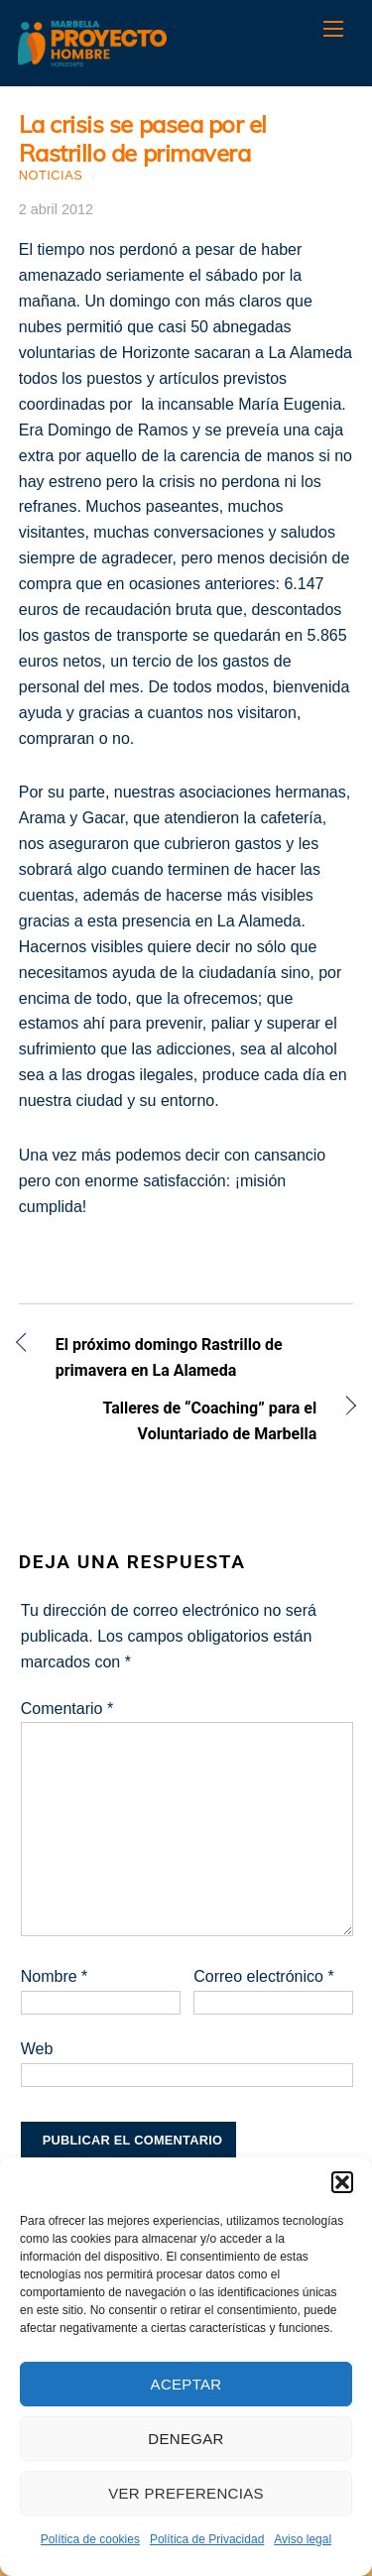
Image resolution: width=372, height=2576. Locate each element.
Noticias (51, 175)
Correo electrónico (263, 1976)
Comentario (67, 1708)
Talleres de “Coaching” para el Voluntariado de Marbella (168, 1421)
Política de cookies (90, 2539)
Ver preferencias (186, 2493)
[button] (342, 2182)
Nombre (54, 1976)
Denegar (185, 2438)
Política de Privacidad (207, 2539)
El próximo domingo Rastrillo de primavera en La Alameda (169, 1357)
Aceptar (186, 2384)
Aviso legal (302, 2539)
